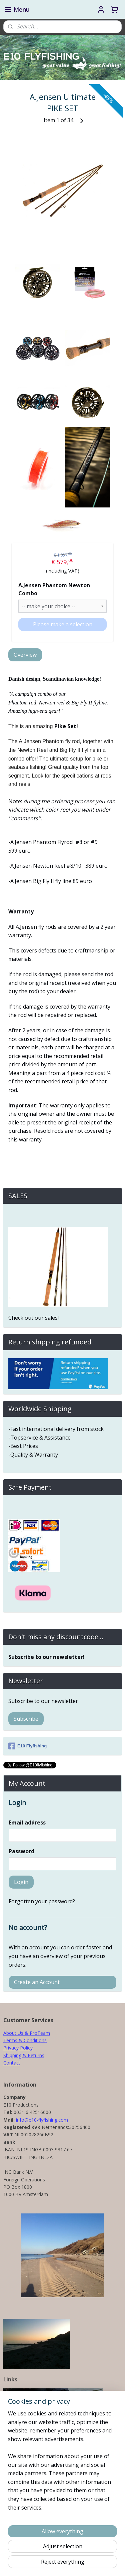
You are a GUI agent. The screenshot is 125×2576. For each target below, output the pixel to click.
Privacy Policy (18, 2048)
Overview (25, 654)
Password (21, 1851)
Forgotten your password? (42, 1901)
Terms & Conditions (25, 2040)
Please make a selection (62, 624)
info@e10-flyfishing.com (41, 2120)
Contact (11, 2063)
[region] (62, 2463)
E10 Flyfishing (27, 1746)
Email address (27, 1822)
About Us (13, 2033)
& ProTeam (36, 2033)
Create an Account (37, 1982)
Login (21, 1882)
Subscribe (26, 1718)
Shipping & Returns (23, 2055)
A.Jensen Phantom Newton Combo (54, 589)
